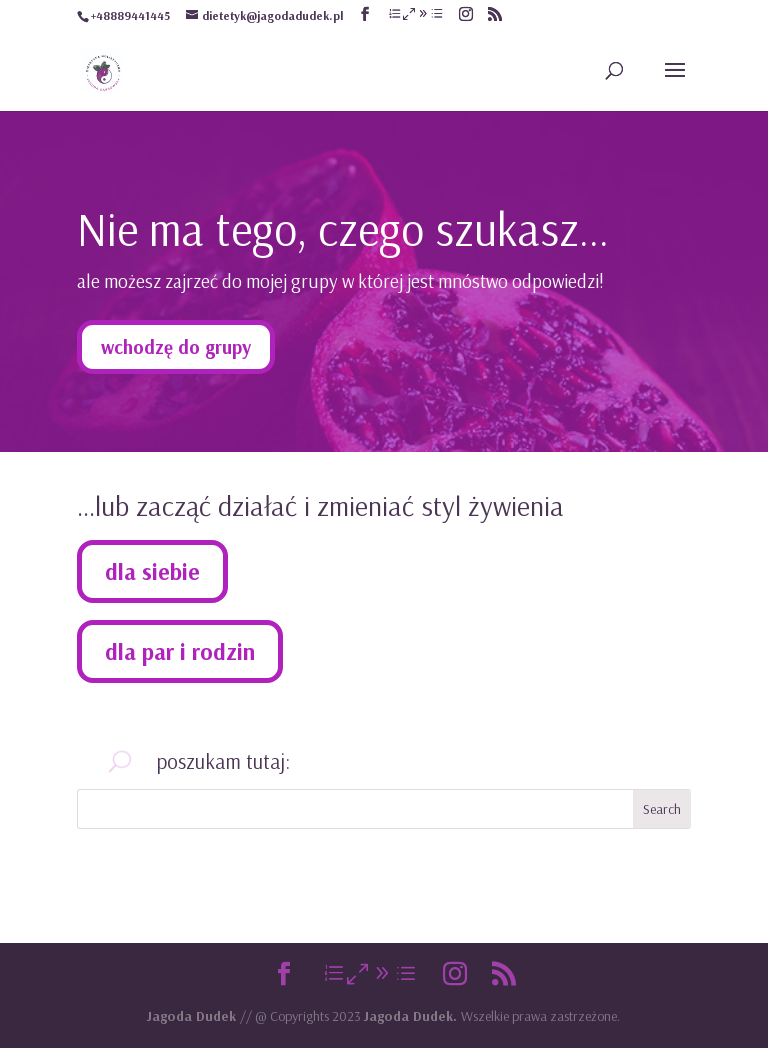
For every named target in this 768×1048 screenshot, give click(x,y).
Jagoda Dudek (193, 1016)
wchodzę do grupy (176, 347)
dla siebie (152, 571)
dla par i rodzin (180, 651)
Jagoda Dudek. (412, 1016)
